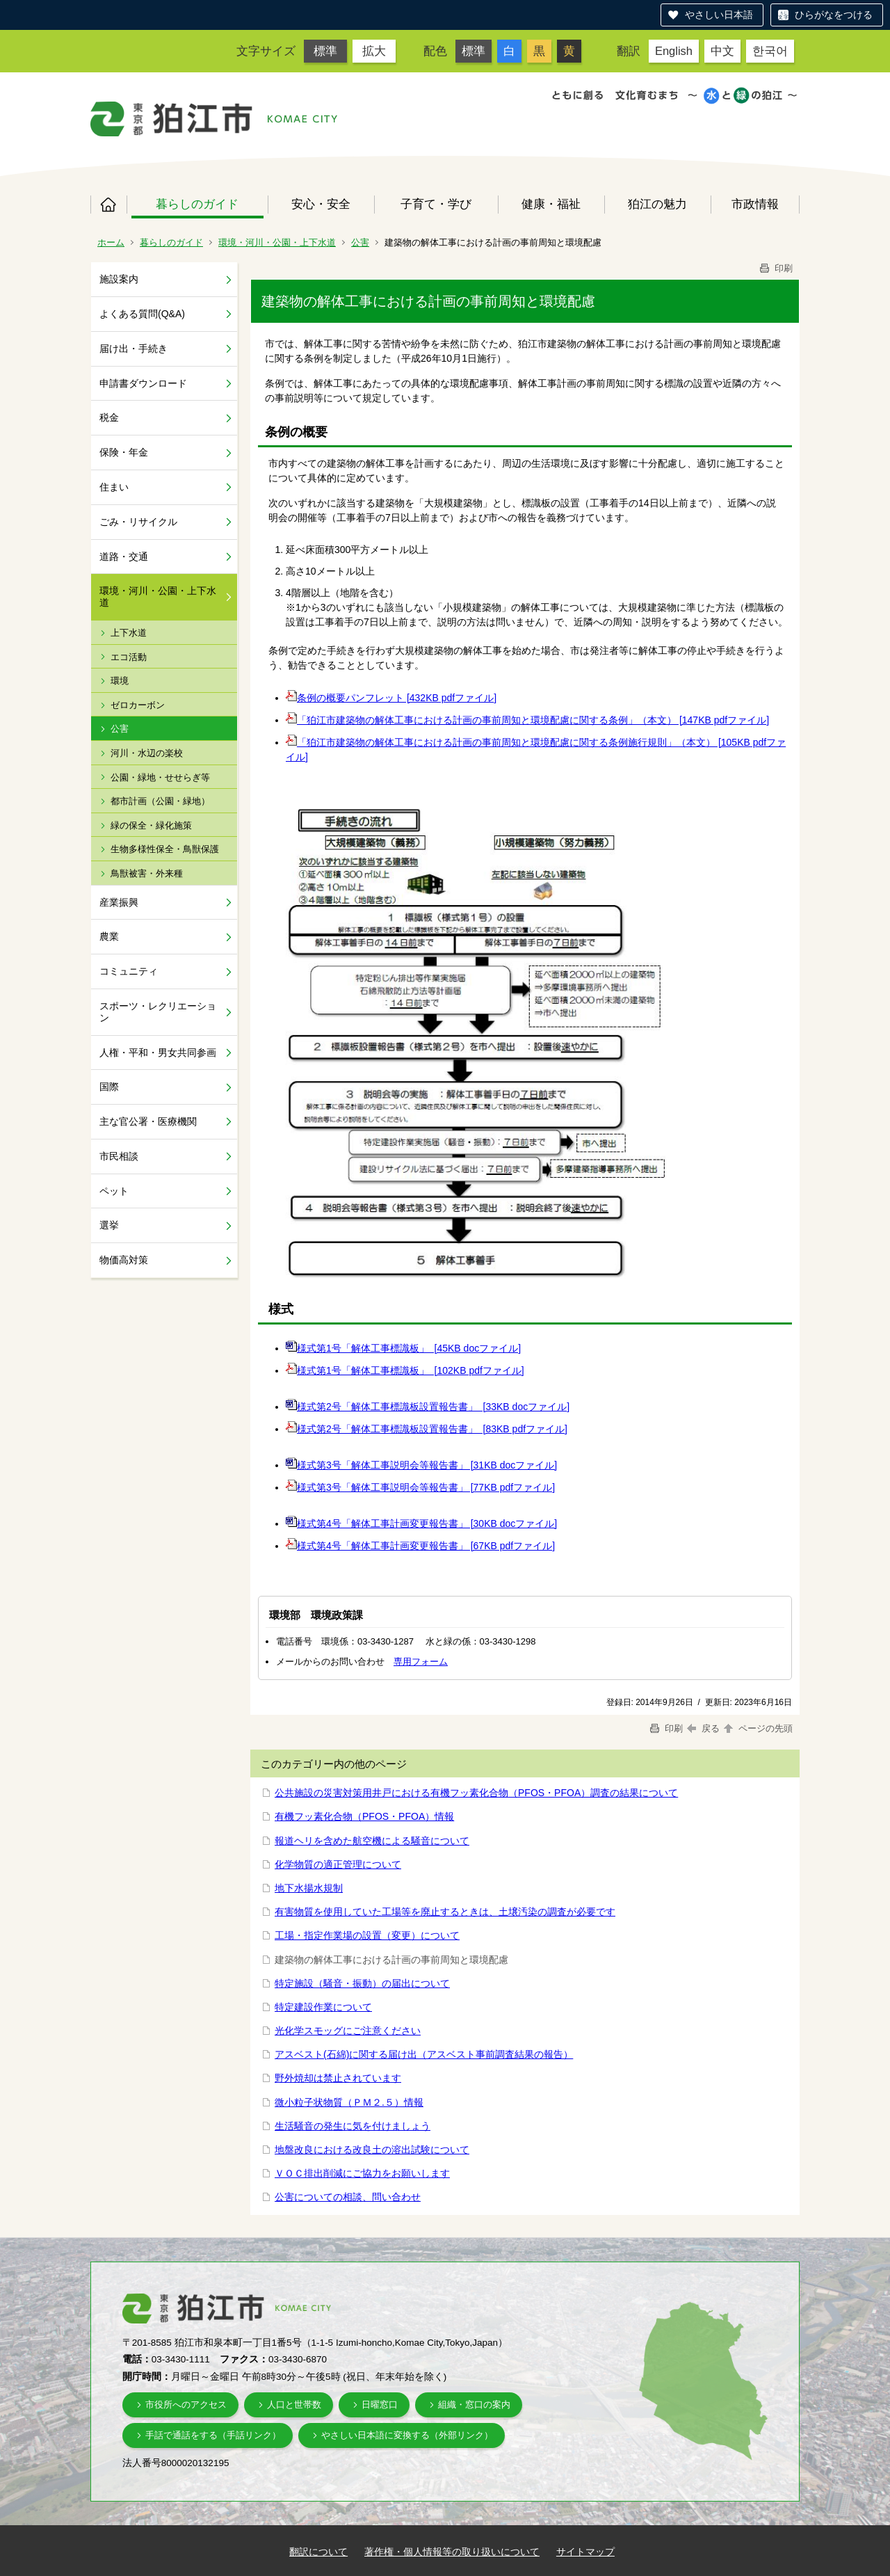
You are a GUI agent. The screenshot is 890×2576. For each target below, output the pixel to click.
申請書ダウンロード (143, 383)
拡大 (374, 51)
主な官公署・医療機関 (148, 1121)
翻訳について (318, 2551)
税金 (109, 417)
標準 (325, 51)
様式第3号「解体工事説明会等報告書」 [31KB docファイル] (427, 1465)
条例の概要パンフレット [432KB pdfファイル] (396, 697)
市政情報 (755, 204)
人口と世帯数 (294, 2404)
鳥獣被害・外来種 (147, 873)
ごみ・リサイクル (138, 521)
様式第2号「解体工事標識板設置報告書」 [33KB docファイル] (433, 1406)
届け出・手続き (133, 348)
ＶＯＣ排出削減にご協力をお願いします (362, 2173)
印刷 (775, 268)
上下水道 (129, 632)
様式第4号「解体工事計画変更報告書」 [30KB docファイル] (427, 1523)
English (674, 51)
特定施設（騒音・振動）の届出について (362, 1983)
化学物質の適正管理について (338, 1864)
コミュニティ (128, 971)
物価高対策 (123, 1259)
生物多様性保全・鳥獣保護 (165, 849)
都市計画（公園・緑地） (160, 801)
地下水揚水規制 (309, 1888)
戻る (703, 1728)
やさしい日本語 (719, 14)
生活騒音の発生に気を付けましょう (352, 2125)
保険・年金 (123, 452)
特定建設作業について (323, 2007)
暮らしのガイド (197, 204)
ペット (114, 1191)
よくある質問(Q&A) (142, 313)
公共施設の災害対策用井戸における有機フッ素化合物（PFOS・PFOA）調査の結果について (476, 1792)
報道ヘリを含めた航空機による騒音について (372, 1840)
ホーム (108, 204)
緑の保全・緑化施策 (151, 825)
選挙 (109, 1225)
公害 (360, 242)
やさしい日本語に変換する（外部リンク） (407, 2435)
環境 (120, 680)
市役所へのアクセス (186, 2404)
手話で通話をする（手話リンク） (213, 2435)
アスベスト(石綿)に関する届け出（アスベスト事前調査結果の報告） (424, 2054)
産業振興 (118, 902)
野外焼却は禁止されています (338, 2077)
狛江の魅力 (657, 204)
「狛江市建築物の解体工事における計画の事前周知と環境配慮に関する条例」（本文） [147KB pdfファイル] (533, 720)
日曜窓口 (380, 2404)
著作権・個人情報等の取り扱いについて (452, 2551)
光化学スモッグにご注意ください (348, 2030)
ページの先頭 (757, 1728)
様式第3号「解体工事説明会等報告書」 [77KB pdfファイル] (426, 1487)
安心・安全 (320, 204)
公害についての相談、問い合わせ (348, 2196)
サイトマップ (585, 2551)
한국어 (770, 51)
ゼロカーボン (138, 705)
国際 (109, 1086)
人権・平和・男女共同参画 (157, 1052)
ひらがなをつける (834, 14)
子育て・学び (435, 204)
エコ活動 (129, 657)
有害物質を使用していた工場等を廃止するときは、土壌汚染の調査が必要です (445, 1911)
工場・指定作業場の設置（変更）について (367, 1935)
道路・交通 (123, 556)
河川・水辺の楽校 (147, 753)
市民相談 (118, 1156)
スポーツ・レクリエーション (157, 1011)
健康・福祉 (551, 204)
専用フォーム (421, 1661)
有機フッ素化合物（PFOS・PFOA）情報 (364, 1816)
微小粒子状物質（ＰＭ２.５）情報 (349, 2102)
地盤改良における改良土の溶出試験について (372, 2149)
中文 (722, 51)
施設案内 (118, 279)
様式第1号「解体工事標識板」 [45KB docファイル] (409, 1348)
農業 (109, 936)
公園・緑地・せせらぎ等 (160, 777)
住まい (114, 487)
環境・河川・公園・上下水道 (277, 242)
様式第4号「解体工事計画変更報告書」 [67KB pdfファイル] (426, 1545)
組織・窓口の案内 (474, 2404)
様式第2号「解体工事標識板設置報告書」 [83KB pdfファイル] (432, 1428)
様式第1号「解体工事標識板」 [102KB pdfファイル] (410, 1370)
